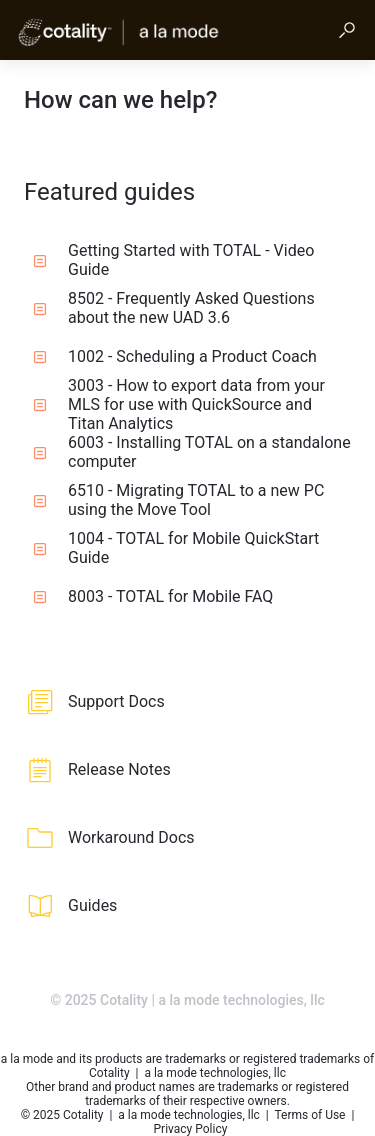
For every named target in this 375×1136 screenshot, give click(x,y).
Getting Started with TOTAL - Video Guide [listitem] (173, 260)
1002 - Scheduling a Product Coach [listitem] (175, 356)
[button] (347, 30)
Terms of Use (311, 1115)
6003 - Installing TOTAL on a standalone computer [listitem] (192, 452)
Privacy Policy (191, 1129)
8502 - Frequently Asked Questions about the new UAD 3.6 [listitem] (174, 308)
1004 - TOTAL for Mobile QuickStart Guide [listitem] (176, 548)
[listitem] (187, 702)
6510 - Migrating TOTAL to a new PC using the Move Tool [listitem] (178, 500)
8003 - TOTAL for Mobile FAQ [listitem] (153, 596)
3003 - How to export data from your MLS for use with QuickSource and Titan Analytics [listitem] (179, 404)
